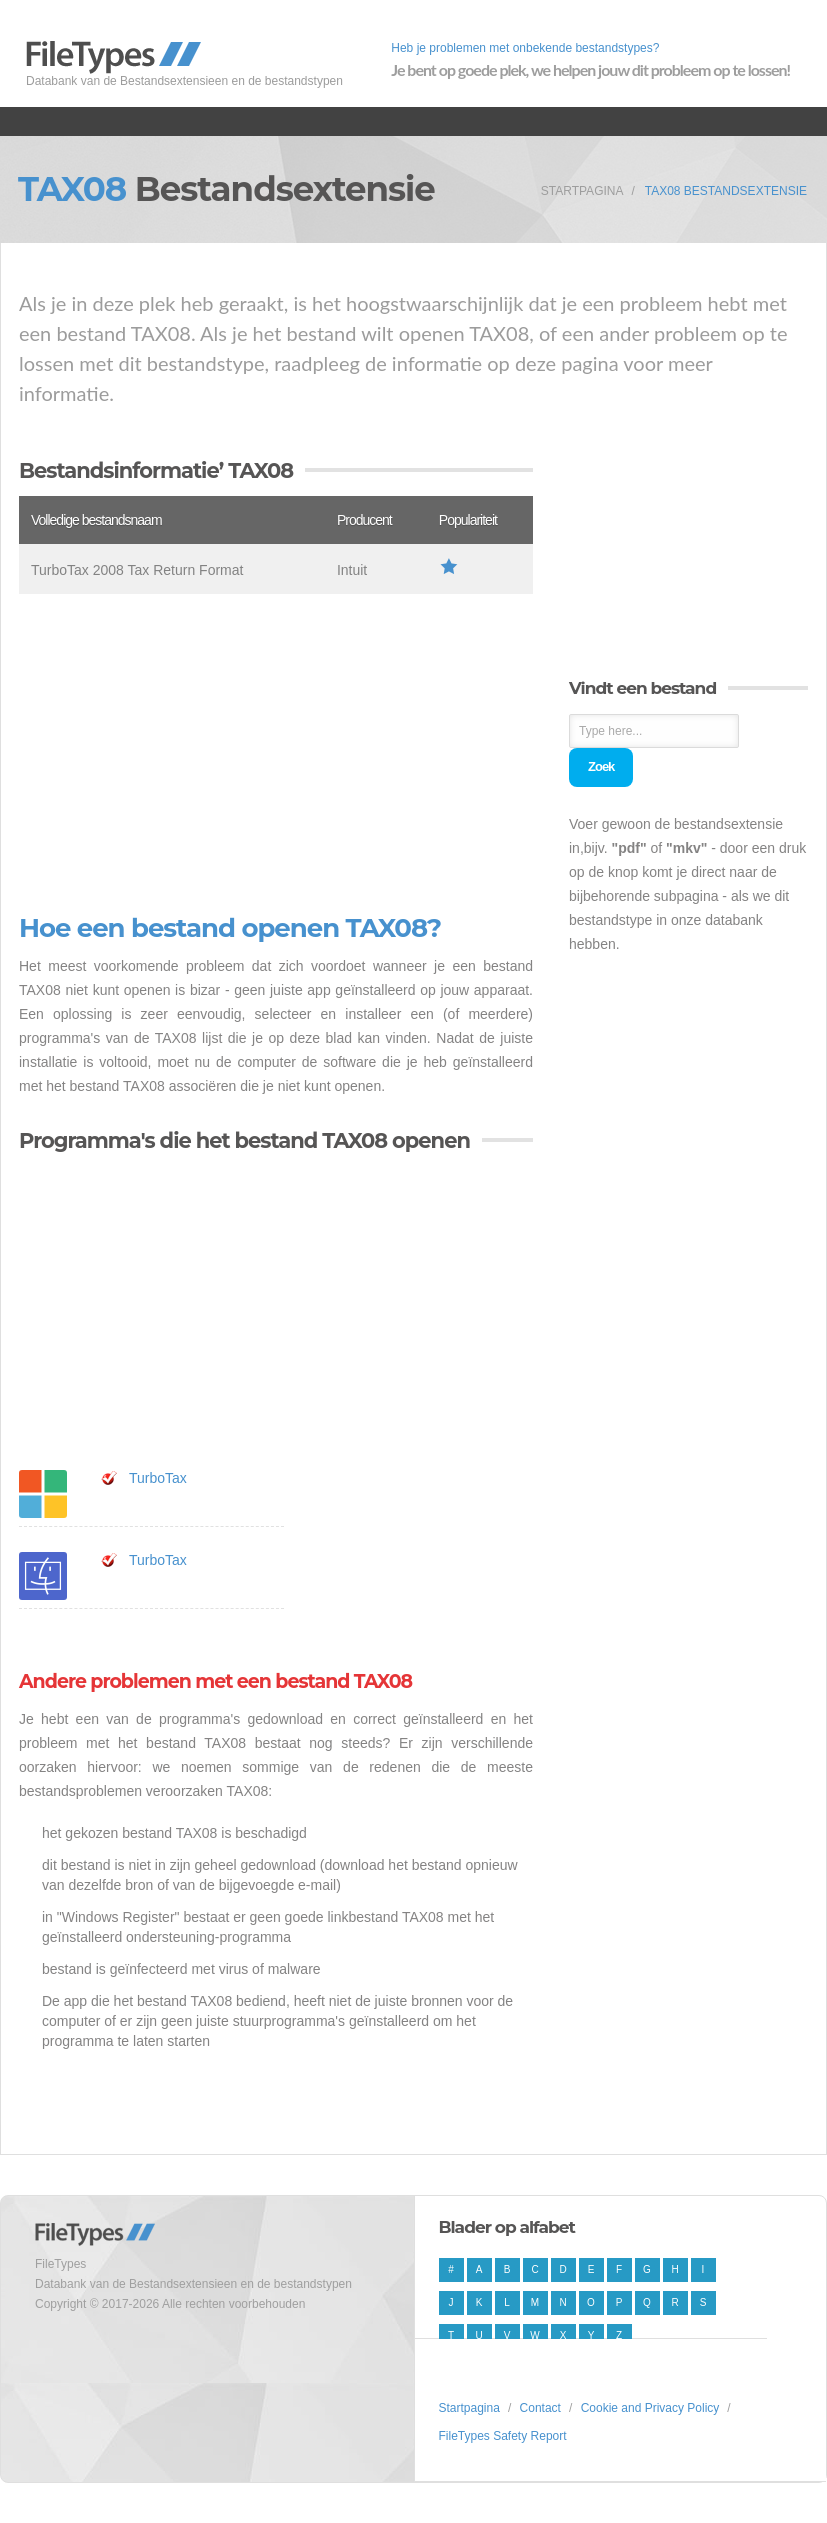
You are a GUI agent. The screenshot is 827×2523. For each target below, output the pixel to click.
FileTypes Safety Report (503, 2436)
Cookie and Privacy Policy (650, 2408)
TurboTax (158, 1478)
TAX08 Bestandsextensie (726, 191)
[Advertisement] (276, 754)
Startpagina (582, 191)
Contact (540, 2408)
